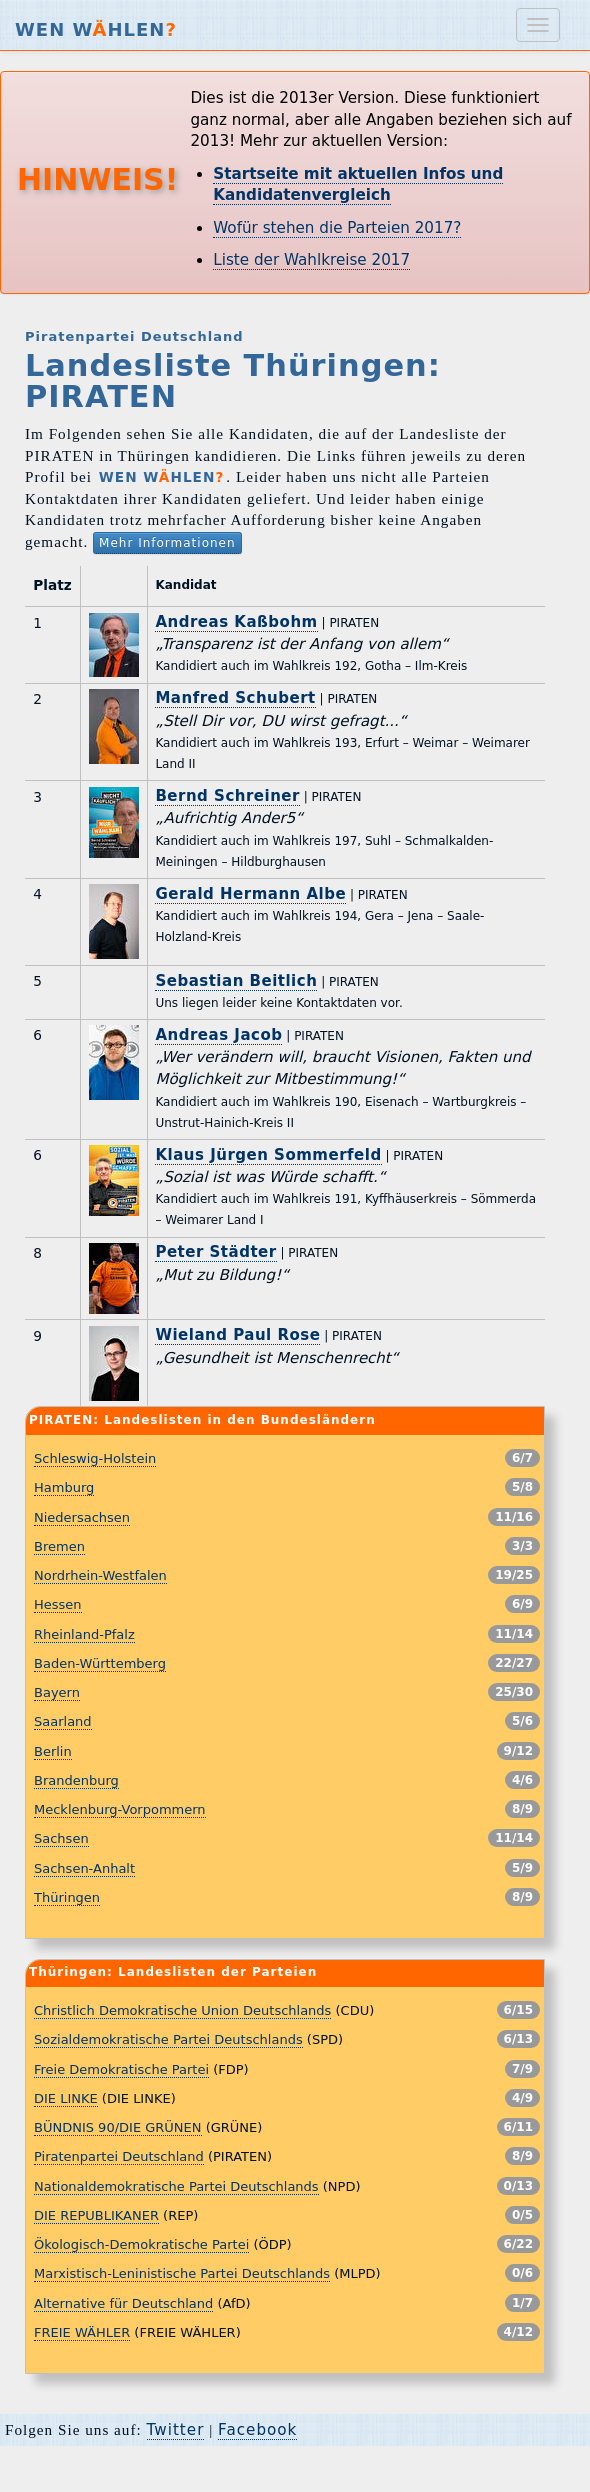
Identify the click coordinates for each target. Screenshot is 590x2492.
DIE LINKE (66, 2098)
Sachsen (61, 1838)
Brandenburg (76, 1780)
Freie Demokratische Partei (121, 2069)
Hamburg (64, 1487)
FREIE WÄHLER (82, 2332)
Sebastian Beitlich (236, 981)
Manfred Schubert (235, 698)
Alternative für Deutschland (123, 2303)
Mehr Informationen (167, 543)
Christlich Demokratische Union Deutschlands (182, 2010)
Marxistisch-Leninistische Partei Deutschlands (182, 2273)
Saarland (63, 1721)
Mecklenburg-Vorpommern (120, 1809)
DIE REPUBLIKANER (96, 2215)
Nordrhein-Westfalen (100, 1575)
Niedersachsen (82, 1517)
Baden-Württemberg (100, 1663)
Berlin (53, 1751)
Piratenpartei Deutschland (119, 2156)
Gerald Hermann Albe (250, 894)
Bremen (59, 1546)
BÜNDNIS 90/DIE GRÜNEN (118, 2127)
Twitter (176, 2430)
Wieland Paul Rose (237, 1335)
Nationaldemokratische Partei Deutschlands (176, 2186)
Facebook (257, 2430)
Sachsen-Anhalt (84, 1868)
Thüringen (67, 1897)
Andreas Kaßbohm (236, 622)
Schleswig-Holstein (95, 1458)
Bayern (57, 1692)
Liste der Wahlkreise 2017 (311, 260)
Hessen (58, 1604)
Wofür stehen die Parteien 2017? (337, 228)
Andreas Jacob (218, 1035)
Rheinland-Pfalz (84, 1634)
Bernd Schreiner (227, 796)
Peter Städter (215, 1252)
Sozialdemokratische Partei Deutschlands (168, 2039)
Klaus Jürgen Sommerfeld (268, 1155)
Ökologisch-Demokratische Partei (141, 2244)
